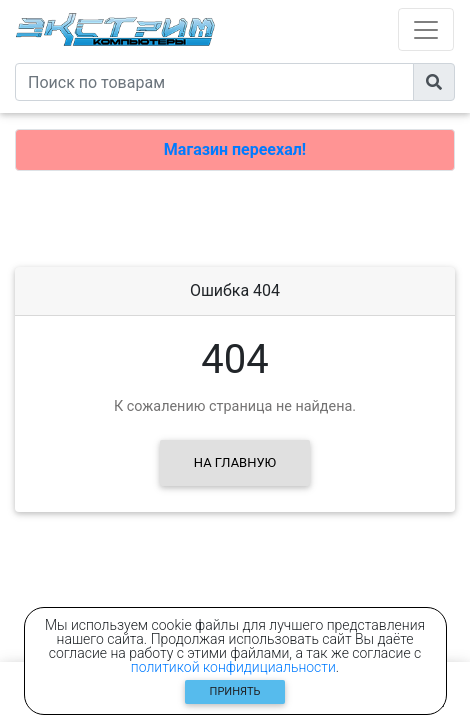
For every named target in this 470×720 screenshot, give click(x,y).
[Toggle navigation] (426, 29)
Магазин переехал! (235, 149)
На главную (235, 462)
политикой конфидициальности (233, 667)
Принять (235, 691)
